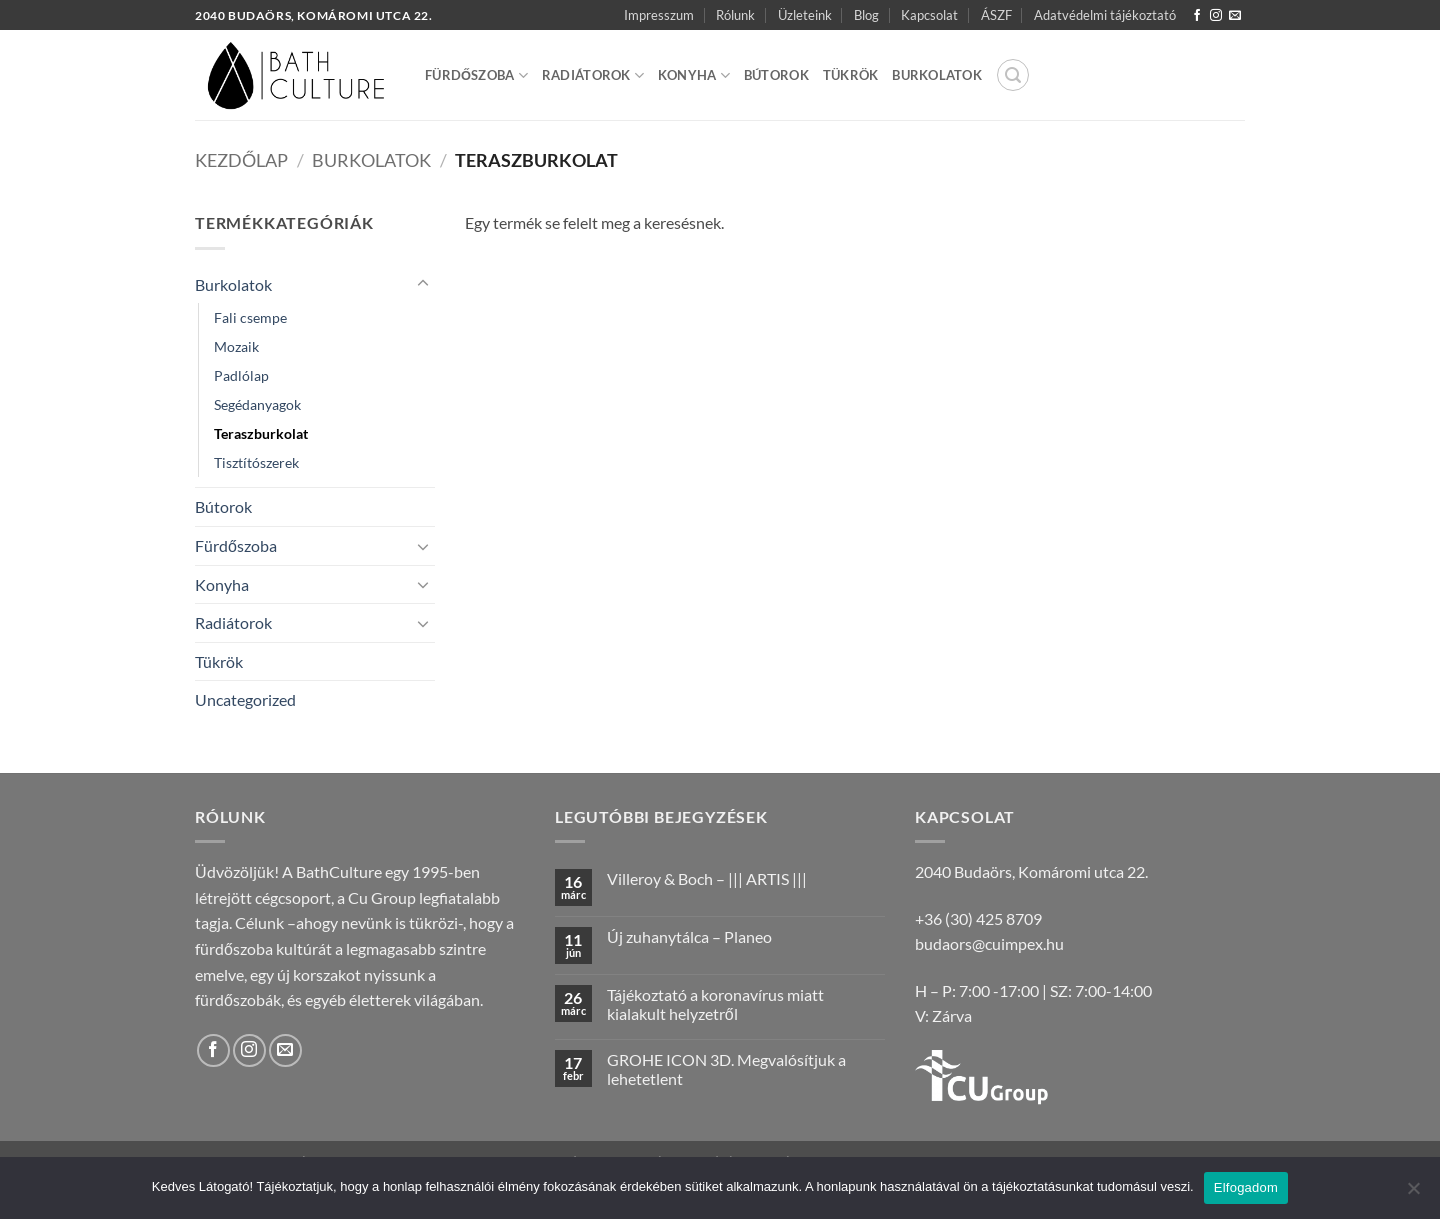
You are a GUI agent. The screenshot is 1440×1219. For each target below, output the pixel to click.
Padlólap (241, 375)
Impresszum (659, 15)
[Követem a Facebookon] (1197, 16)
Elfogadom (1246, 1187)
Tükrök (851, 75)
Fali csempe (250, 317)
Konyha (694, 75)
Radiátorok (593, 75)
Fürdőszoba (476, 75)
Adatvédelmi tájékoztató (1105, 15)
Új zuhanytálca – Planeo (689, 936)
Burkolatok (937, 75)
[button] (1013, 75)
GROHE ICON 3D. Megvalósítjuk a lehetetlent (726, 1069)
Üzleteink (805, 15)
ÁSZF (996, 15)
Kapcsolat (929, 15)
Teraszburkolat (261, 433)
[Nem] (1413, 1194)
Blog (866, 15)
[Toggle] (423, 284)
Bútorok (776, 75)
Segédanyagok (257, 404)
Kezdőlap (241, 160)
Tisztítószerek (256, 462)
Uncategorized (245, 699)
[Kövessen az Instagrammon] (1216, 16)
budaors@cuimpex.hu (989, 943)
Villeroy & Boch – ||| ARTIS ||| (707, 878)
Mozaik (236, 346)
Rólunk (735, 15)
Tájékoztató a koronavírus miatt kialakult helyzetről (715, 1004)
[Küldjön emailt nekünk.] (1235, 16)
